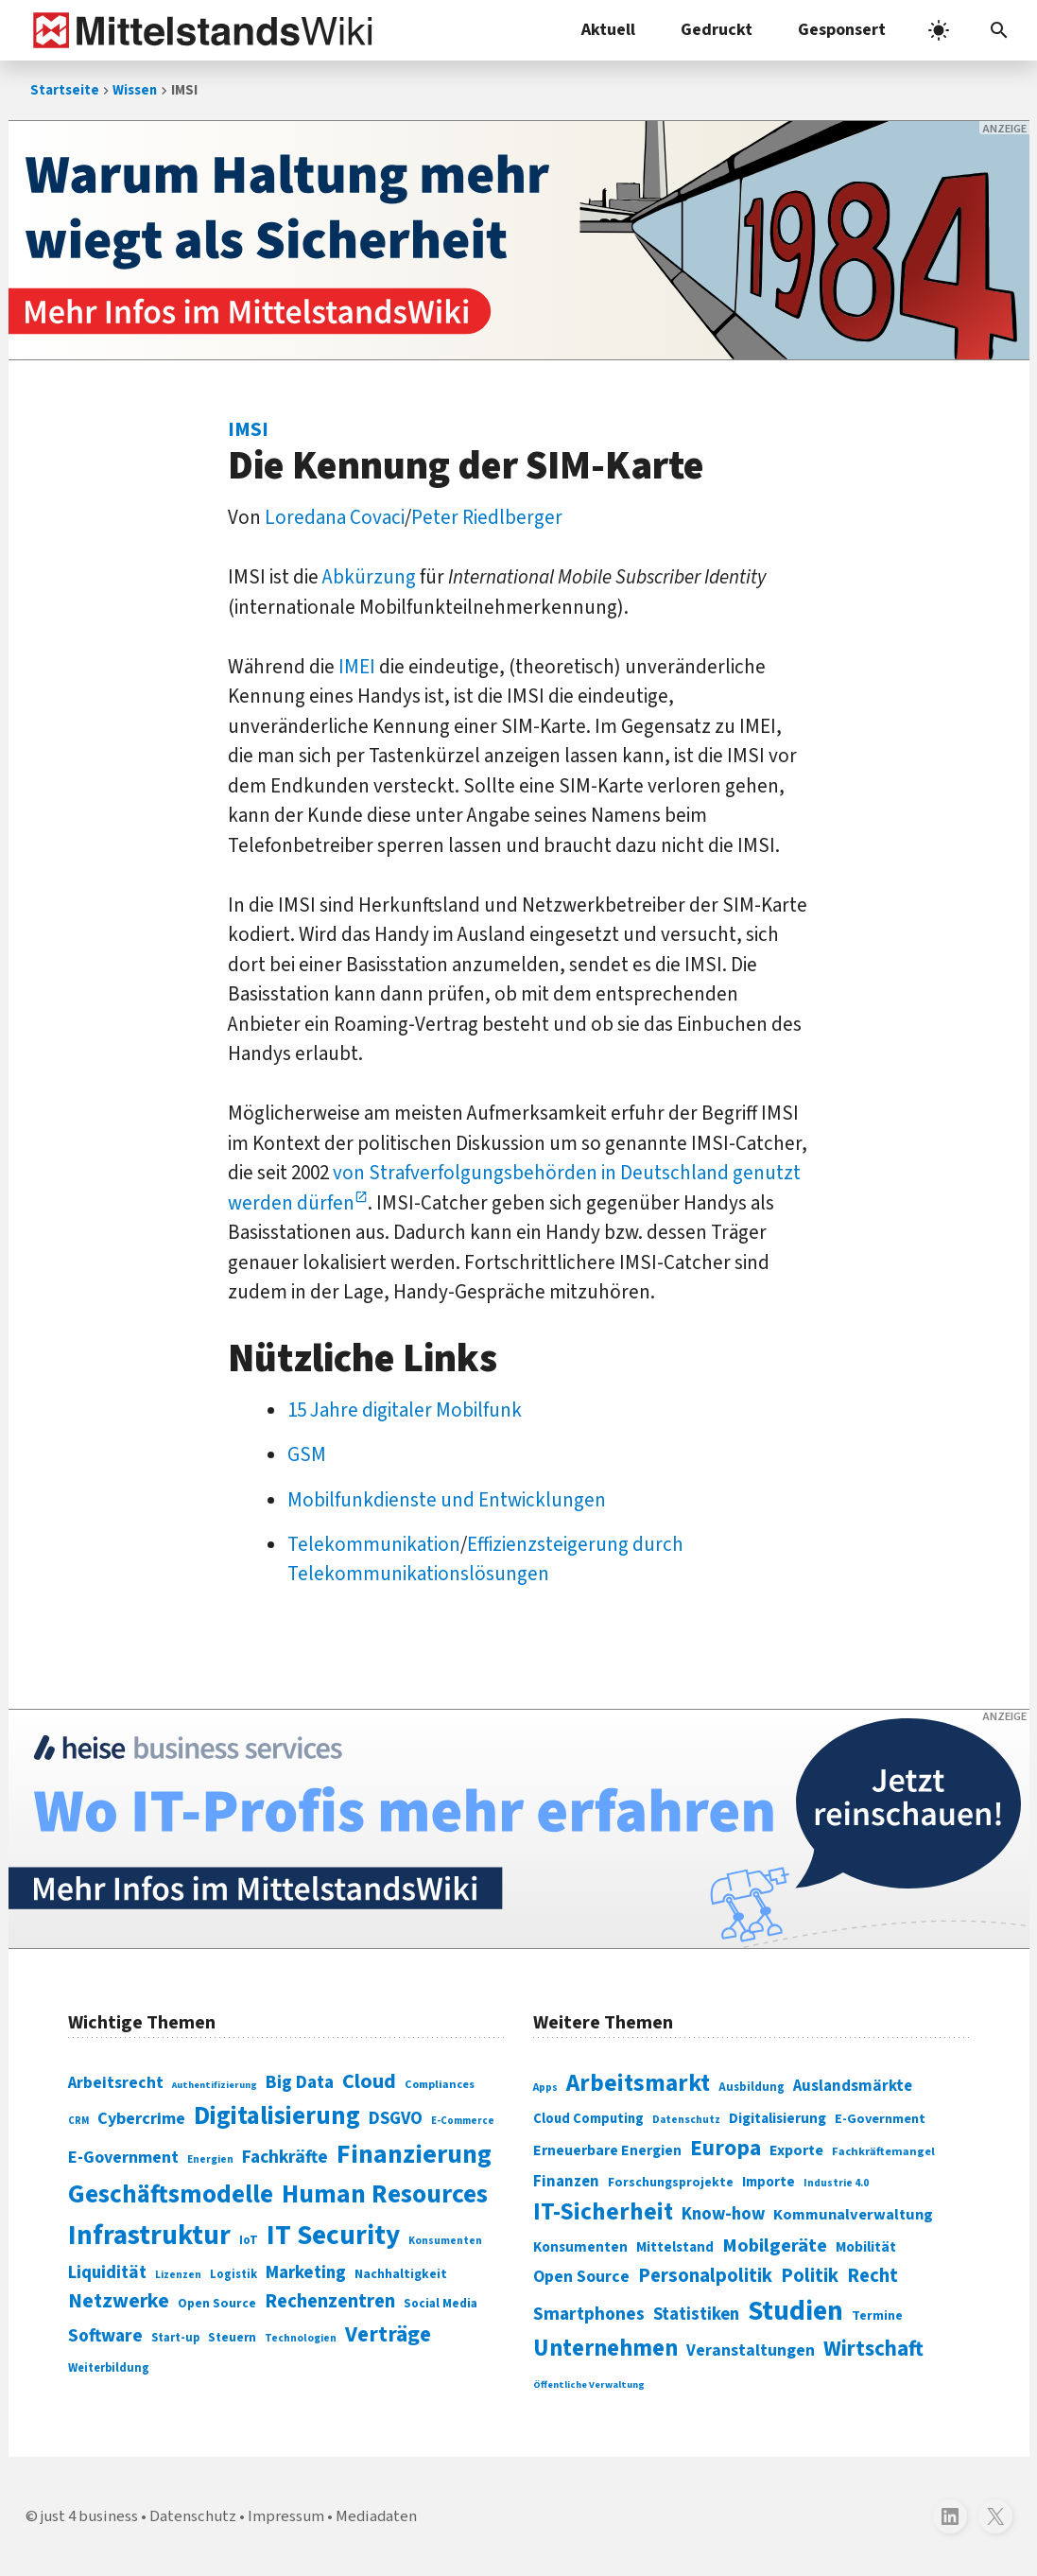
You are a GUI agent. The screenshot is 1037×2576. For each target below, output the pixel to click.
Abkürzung (369, 577)
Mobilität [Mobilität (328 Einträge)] (866, 2247)
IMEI (356, 667)
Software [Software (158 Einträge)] (105, 2336)
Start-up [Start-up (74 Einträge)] (175, 2337)
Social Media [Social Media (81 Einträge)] (440, 2303)
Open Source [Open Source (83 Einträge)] (217, 2303)
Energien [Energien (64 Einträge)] (210, 2159)
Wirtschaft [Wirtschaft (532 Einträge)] (873, 2348)
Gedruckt (716, 30)
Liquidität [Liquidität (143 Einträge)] (107, 2273)
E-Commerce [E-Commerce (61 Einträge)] (462, 2121)
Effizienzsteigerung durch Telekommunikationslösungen (485, 1559)
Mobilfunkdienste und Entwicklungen (446, 1500)
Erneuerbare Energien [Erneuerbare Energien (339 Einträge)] (607, 2150)
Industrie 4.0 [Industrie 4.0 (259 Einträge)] (836, 2182)
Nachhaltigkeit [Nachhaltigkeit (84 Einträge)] (400, 2274)
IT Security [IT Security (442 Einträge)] (333, 2235)
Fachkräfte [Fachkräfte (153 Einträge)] (285, 2157)
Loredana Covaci (335, 517)
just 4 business (89, 2516)
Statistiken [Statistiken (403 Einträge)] (696, 2314)
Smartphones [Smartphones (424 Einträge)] (589, 2314)
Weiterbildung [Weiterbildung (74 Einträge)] (108, 2367)
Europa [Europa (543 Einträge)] (725, 2148)
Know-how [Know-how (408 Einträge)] (723, 2214)
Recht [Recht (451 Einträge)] (872, 2275)
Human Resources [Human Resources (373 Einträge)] (385, 2194)
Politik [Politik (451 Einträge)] (809, 2275)
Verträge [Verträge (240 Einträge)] (388, 2334)
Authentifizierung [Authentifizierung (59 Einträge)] (214, 2085)
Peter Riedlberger (486, 517)
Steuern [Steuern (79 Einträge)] (232, 2337)
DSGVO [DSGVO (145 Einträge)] (396, 2119)
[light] (938, 30)
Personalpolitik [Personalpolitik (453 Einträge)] (705, 2275)
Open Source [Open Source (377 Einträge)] (581, 2277)
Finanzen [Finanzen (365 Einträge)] (566, 2181)
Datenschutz (192, 2516)
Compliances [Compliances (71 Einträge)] (440, 2084)
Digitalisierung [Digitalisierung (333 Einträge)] (777, 2118)
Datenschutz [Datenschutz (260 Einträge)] (686, 2120)
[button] (999, 30)
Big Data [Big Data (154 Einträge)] (300, 2082)
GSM (306, 1454)
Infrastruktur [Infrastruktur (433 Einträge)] (149, 2235)
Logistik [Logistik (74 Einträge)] (233, 2274)
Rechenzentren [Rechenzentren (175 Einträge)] (330, 2301)
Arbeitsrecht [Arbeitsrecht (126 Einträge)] (116, 2083)
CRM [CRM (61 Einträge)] (78, 2121)
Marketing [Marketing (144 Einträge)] (306, 2273)
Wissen (134, 90)
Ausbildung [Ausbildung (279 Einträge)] (751, 2087)
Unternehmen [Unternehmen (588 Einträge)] (605, 2348)
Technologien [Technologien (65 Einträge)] (301, 2338)
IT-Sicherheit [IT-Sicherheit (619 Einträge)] (603, 2212)
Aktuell (608, 30)
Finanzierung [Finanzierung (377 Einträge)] (414, 2154)
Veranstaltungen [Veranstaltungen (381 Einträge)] (750, 2350)
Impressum (286, 2516)
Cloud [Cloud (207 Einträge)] (369, 2081)
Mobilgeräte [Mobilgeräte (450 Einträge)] (774, 2245)
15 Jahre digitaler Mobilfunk (404, 1410)
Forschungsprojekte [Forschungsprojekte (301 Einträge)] (671, 2182)
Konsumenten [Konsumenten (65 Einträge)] (445, 2241)
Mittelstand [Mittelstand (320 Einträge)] (675, 2247)
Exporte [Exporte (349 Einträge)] (796, 2150)
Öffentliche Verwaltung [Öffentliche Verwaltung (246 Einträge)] (589, 2384)
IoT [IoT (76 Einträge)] (248, 2240)
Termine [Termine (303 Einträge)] (877, 2315)
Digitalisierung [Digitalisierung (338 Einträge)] (277, 2116)
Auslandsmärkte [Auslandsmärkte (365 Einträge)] (852, 2086)
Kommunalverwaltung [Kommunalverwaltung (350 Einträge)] (853, 2214)
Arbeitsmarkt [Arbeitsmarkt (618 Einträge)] (638, 2083)
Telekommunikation (373, 1544)
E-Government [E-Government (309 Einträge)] (880, 2119)
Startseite (64, 90)
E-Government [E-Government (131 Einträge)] (123, 2157)
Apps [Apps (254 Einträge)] (545, 2087)
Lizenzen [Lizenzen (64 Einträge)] (178, 2275)
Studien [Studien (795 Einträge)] (795, 2311)
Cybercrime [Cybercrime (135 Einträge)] (141, 2118)
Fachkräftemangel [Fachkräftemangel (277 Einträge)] (883, 2151)
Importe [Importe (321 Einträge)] (768, 2182)
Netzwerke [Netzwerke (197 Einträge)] (118, 2301)
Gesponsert (842, 30)
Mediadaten (376, 2516)
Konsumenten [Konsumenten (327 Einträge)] (580, 2247)
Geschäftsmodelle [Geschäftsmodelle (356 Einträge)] (170, 2194)
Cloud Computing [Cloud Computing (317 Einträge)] (588, 2119)
